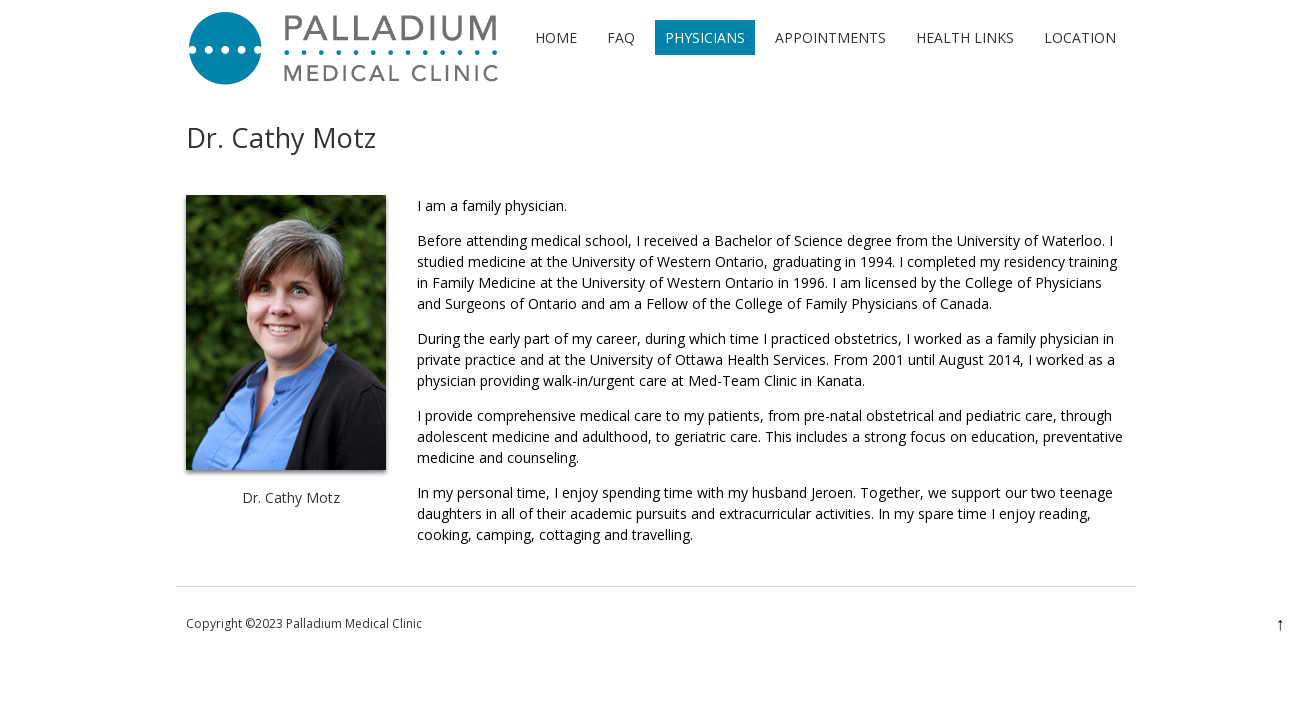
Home (556, 37)
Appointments (830, 37)
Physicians (705, 37)
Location (1080, 37)
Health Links (965, 37)
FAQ (621, 37)
